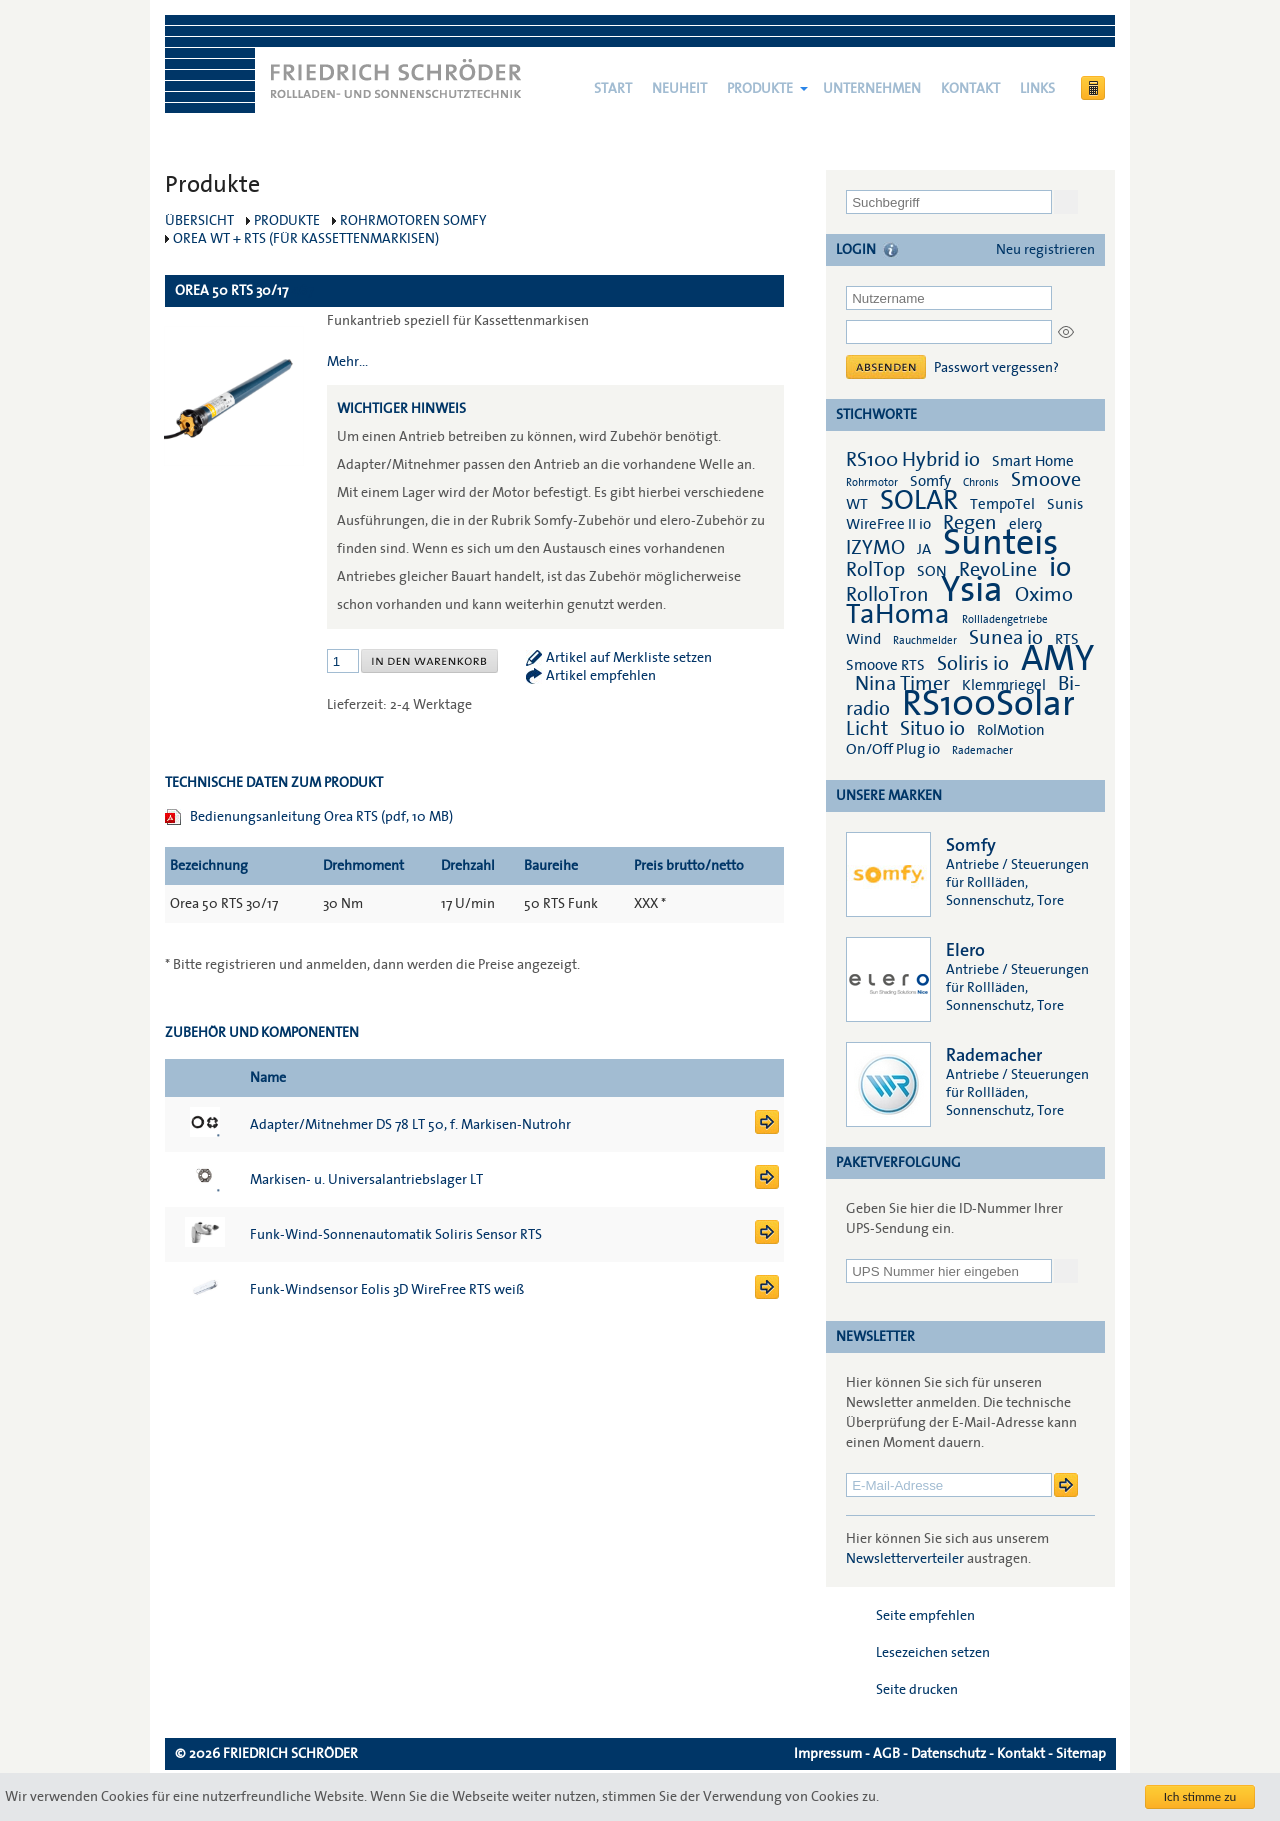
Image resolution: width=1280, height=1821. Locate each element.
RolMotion (1011, 730)
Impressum (828, 1754)
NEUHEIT (679, 89)
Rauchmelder (925, 640)
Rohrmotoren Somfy (413, 221)
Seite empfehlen (925, 1616)
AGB (886, 1754)
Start (613, 89)
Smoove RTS (885, 665)
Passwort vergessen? (996, 368)
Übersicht (199, 221)
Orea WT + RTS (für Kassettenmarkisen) (306, 239)
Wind (863, 639)
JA (925, 549)
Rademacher (982, 750)
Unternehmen (872, 89)
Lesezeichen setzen (933, 1653)
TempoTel (1002, 504)
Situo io (932, 729)
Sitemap (1081, 1754)
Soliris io (973, 664)
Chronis (981, 482)
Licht (867, 729)
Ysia (972, 590)
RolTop (875, 570)
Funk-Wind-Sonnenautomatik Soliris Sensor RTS (396, 1235)
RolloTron (887, 595)
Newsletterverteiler (905, 1559)
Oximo (1044, 595)
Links (1037, 89)
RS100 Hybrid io (913, 460)
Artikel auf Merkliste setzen (629, 658)
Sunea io (1006, 638)
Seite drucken (917, 1690)
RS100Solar (988, 704)
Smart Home (1033, 461)
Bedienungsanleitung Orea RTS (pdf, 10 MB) (321, 817)
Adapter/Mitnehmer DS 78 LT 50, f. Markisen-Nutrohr (410, 1125)
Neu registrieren (1045, 250)
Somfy (930, 481)
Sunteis (1000, 543)
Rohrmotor (872, 482)
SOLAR (919, 500)
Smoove (1046, 480)
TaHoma (898, 614)
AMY (1057, 659)
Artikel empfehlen (601, 676)
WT (857, 504)
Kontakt (970, 89)
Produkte (760, 89)
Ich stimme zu (1200, 1796)
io (1060, 567)
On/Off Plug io (893, 749)
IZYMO (875, 548)
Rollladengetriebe (1005, 619)
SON (932, 571)
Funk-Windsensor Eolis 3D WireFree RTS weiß (387, 1290)
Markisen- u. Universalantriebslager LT (366, 1180)
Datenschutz (948, 1754)
